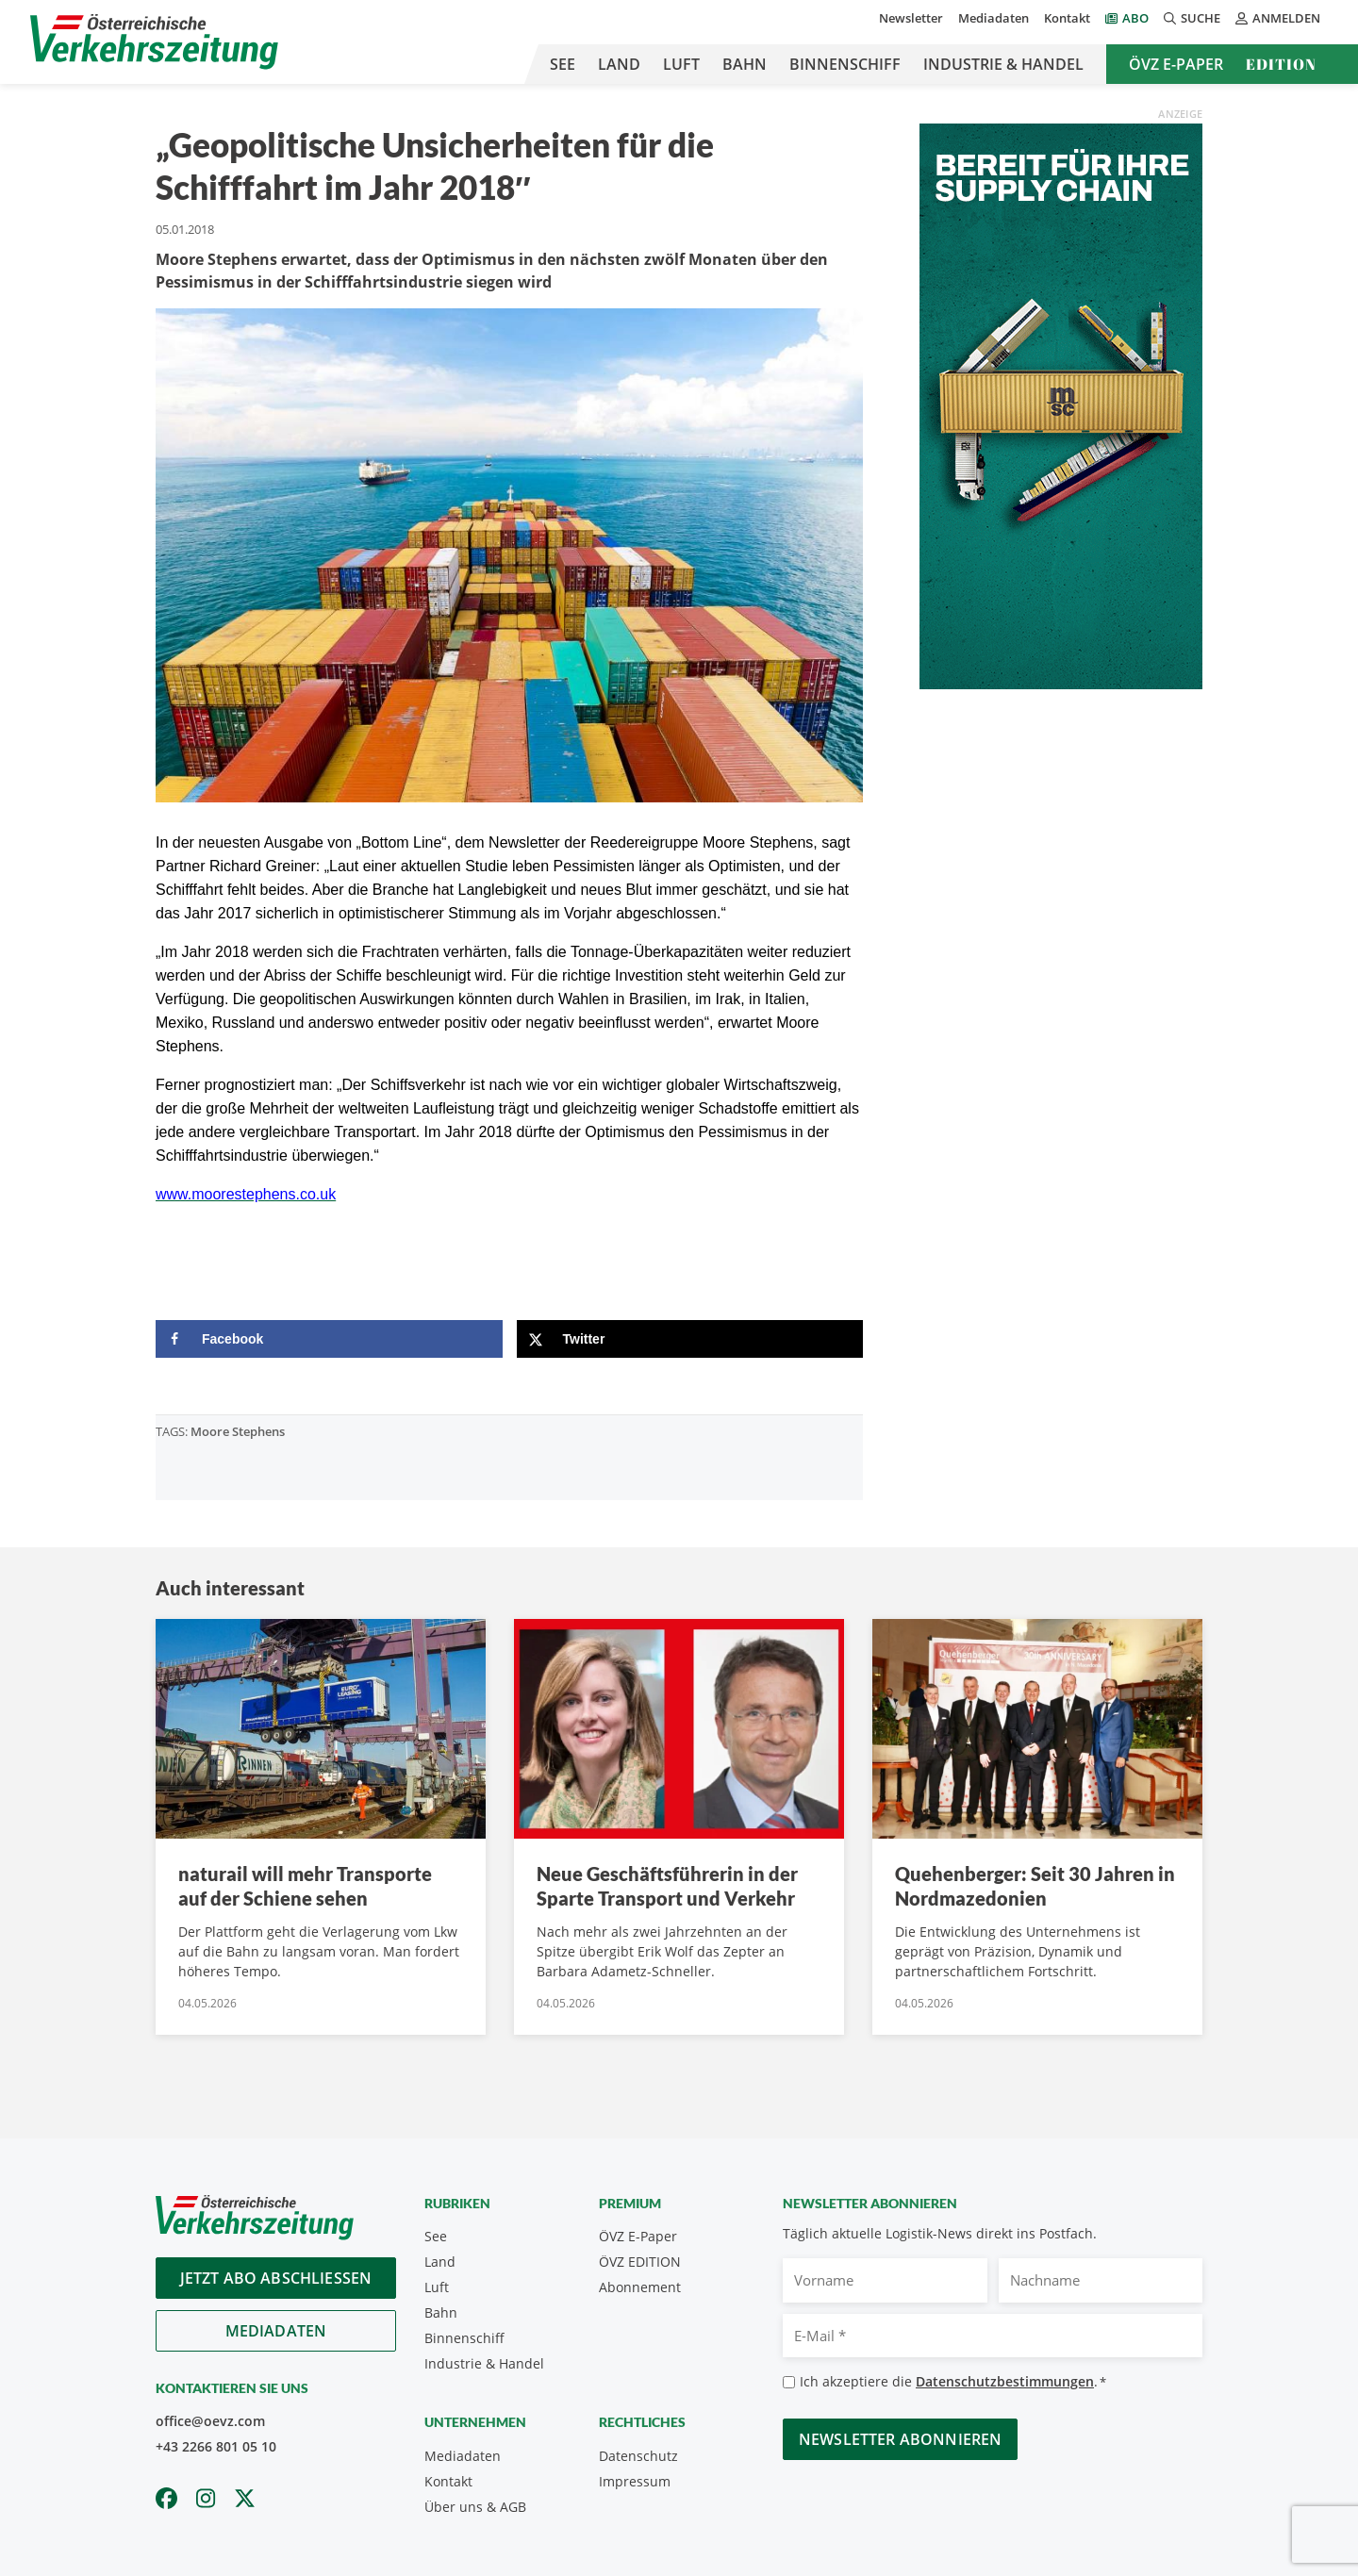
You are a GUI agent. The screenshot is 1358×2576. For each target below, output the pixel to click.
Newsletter (911, 17)
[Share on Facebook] (329, 1339)
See (562, 64)
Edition (1281, 64)
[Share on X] (690, 1339)
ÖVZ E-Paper (1176, 64)
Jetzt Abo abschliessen (276, 2278)
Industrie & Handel (1003, 64)
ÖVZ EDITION (640, 2262)
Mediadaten (993, 17)
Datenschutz (638, 2456)
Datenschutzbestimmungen (1005, 2381)
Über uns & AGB (475, 2507)
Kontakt (1067, 17)
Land (619, 64)
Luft (681, 64)
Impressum (635, 2481)
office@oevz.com (210, 2421)
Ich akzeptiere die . (953, 2382)
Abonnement (640, 2287)
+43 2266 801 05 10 (216, 2446)
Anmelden (1277, 17)
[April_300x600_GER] (1060, 404)
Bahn (744, 64)
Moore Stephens (237, 1431)
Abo (1135, 17)
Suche (1192, 17)
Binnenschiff (845, 64)
